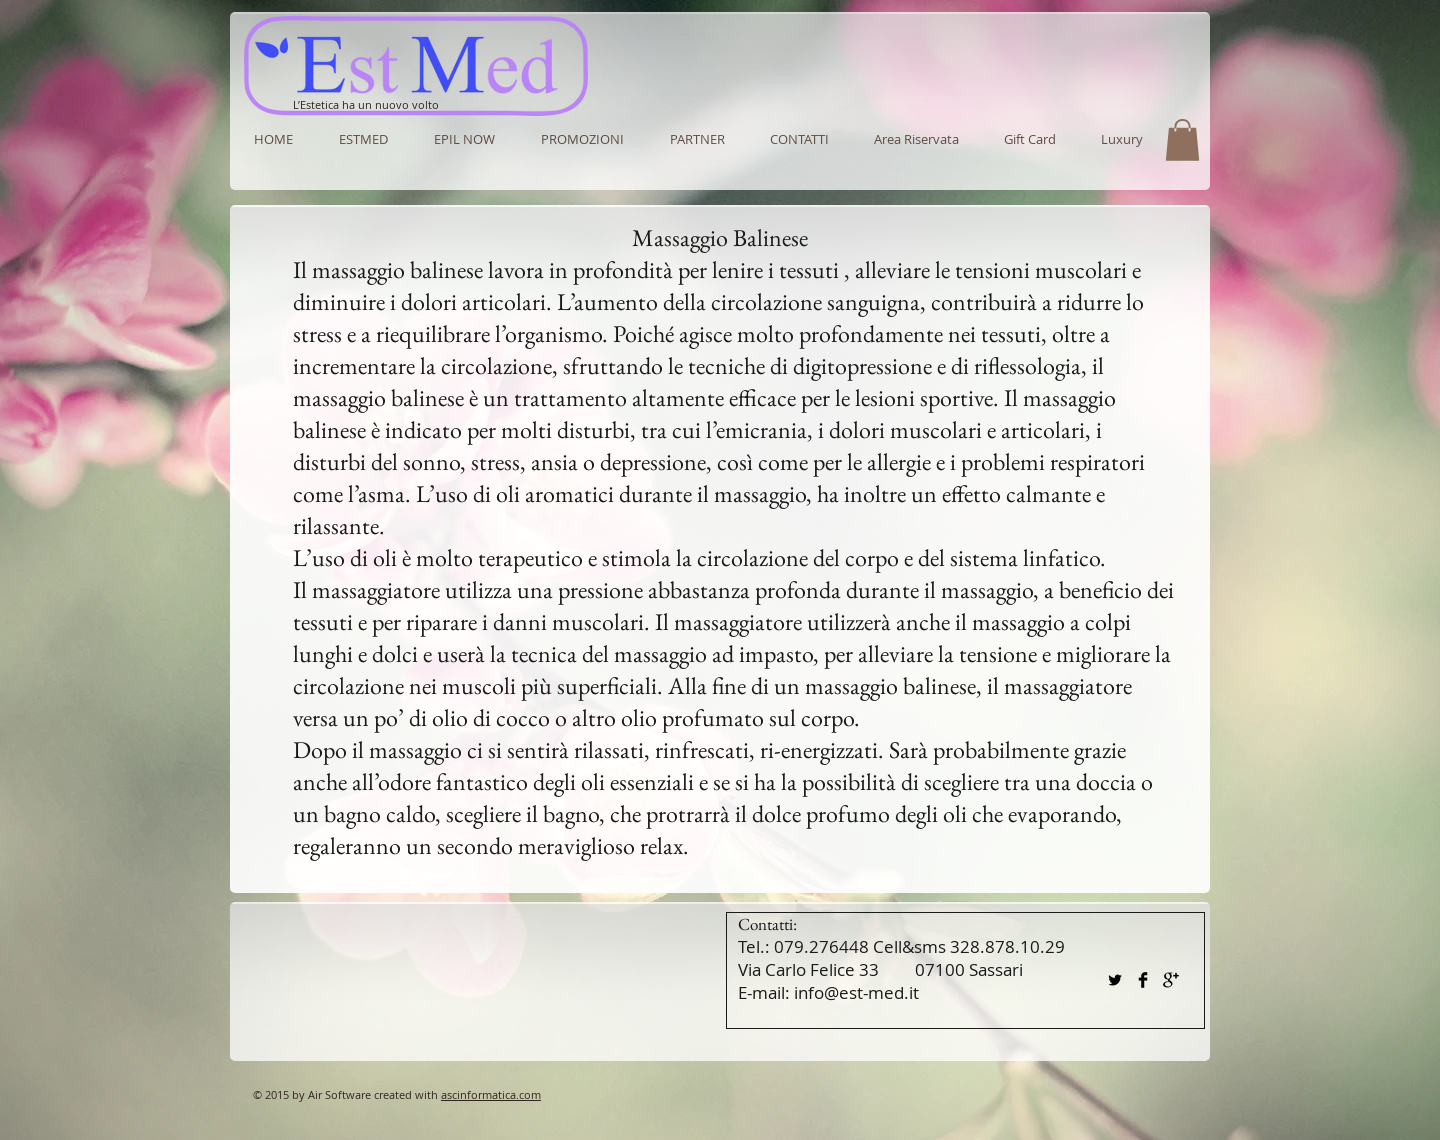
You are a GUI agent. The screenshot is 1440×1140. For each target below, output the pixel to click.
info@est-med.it (856, 992)
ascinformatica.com (491, 1094)
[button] (697, 139)
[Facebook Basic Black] (1143, 980)
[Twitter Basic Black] (1115, 980)
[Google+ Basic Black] (1171, 980)
